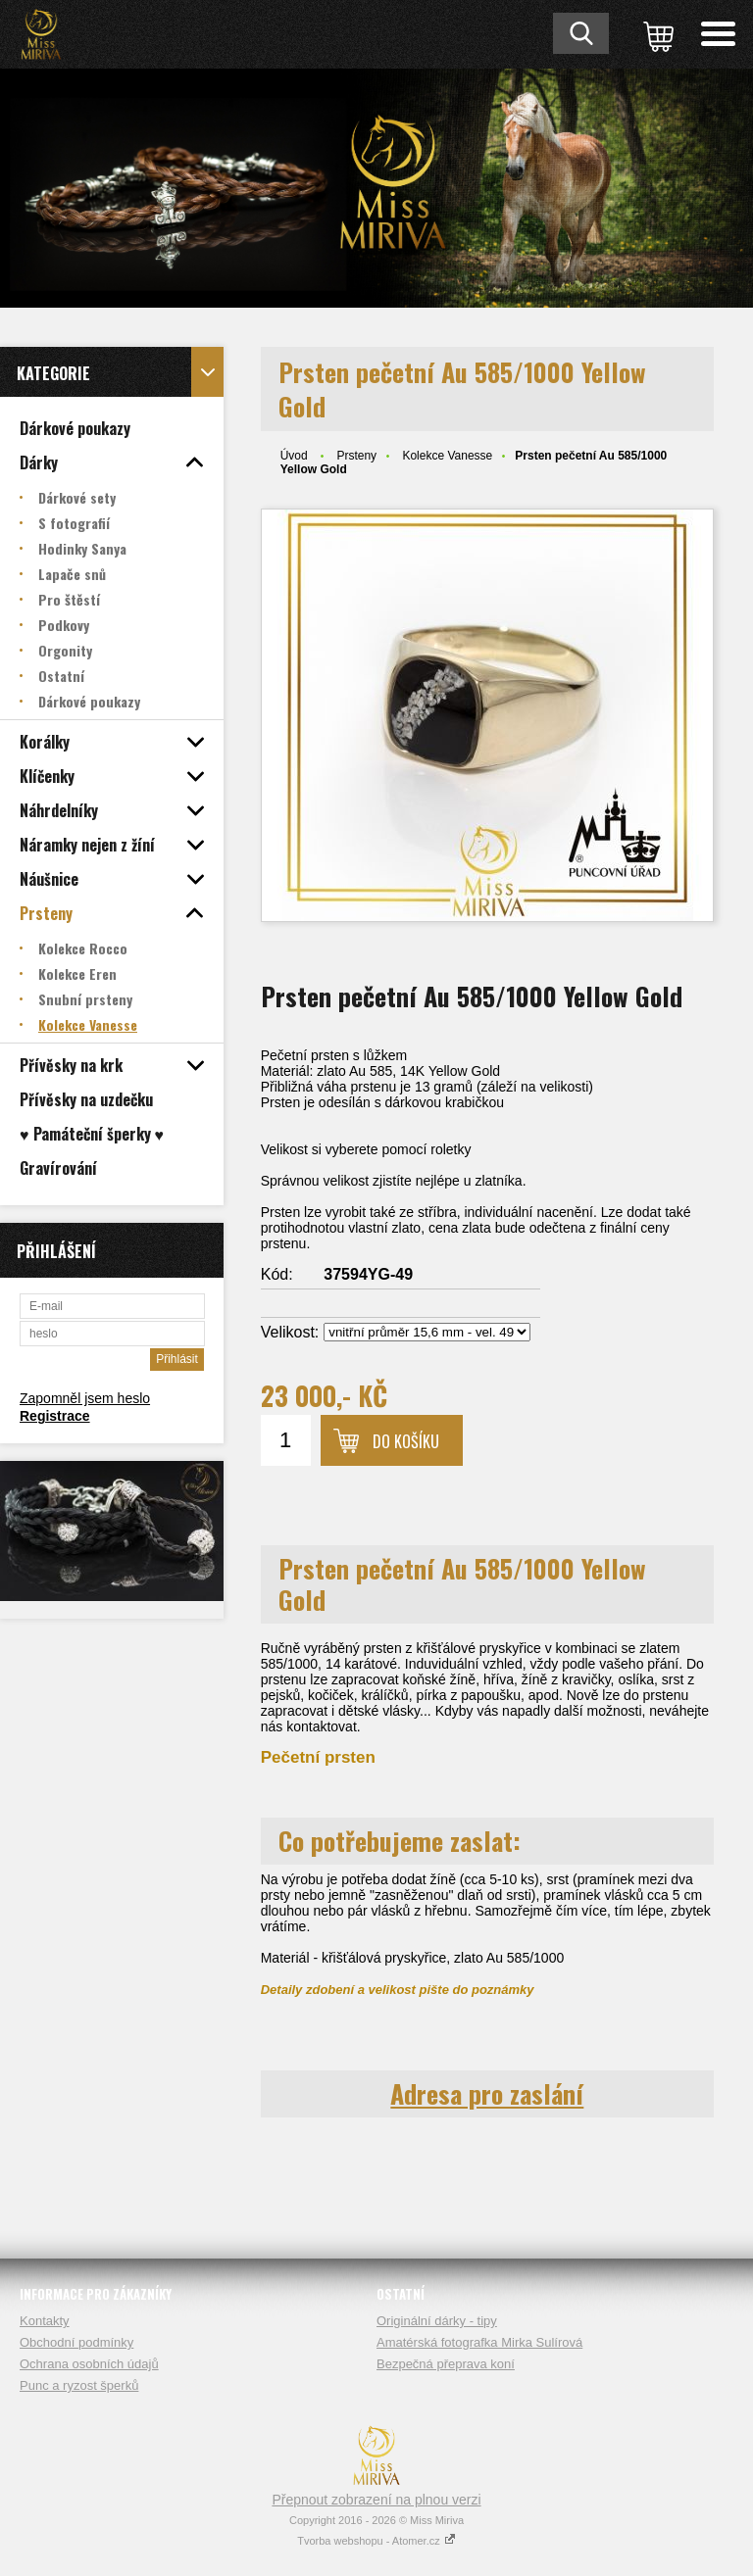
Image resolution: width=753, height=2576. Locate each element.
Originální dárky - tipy (436, 2320)
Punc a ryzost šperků (79, 2385)
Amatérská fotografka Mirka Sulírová (479, 2342)
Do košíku (406, 1441)
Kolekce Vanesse (447, 455)
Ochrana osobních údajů (89, 2364)
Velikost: (290, 1332)
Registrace (55, 1416)
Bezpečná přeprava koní (445, 2364)
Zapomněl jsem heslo (85, 1398)
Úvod (294, 455)
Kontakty (45, 2320)
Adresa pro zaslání (486, 2093)
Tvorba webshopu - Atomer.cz (376, 2541)
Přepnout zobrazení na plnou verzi (376, 2499)
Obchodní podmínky (76, 2342)
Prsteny (356, 455)
